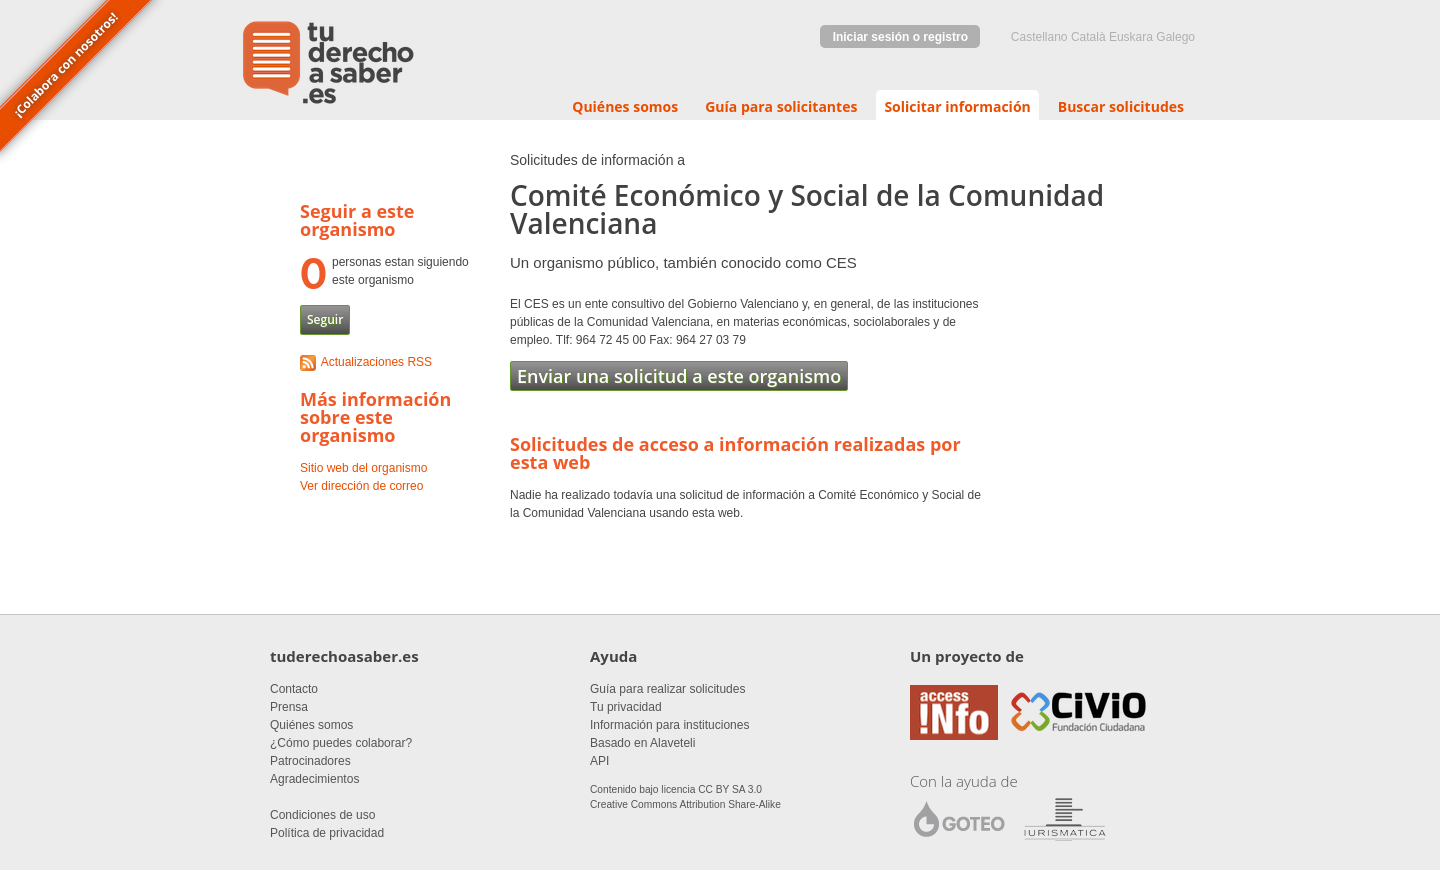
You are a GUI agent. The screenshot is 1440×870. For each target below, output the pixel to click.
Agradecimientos (314, 779)
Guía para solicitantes (781, 106)
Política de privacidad (327, 833)
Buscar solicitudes (1121, 106)
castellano (1039, 37)
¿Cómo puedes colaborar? (341, 743)
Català (1088, 37)
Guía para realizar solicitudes (667, 689)
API (599, 761)
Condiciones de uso (322, 815)
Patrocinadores (310, 761)
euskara (1131, 37)
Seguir (325, 319)
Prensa (289, 707)
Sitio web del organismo (363, 468)
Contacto (294, 689)
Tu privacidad (626, 707)
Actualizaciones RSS (376, 362)
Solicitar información (957, 106)
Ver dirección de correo (361, 486)
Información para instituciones (669, 725)
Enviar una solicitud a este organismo (679, 376)
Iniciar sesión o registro (900, 37)
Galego (1175, 37)
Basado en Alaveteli (642, 743)
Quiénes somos (625, 106)
